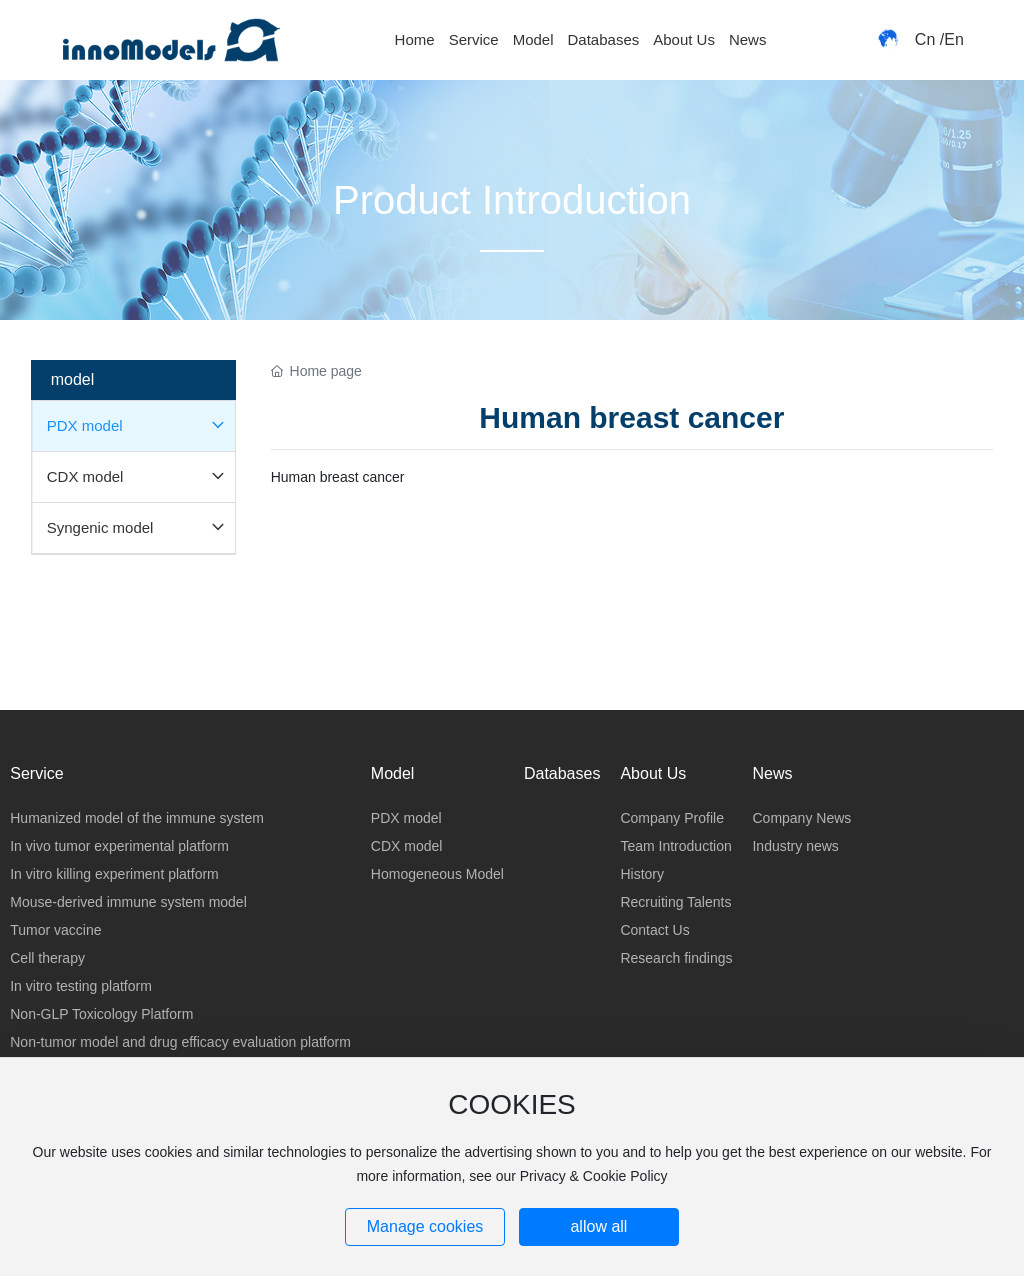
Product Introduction (512, 200)
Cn (925, 39)
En (954, 39)
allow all (598, 1226)
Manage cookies (425, 1226)
